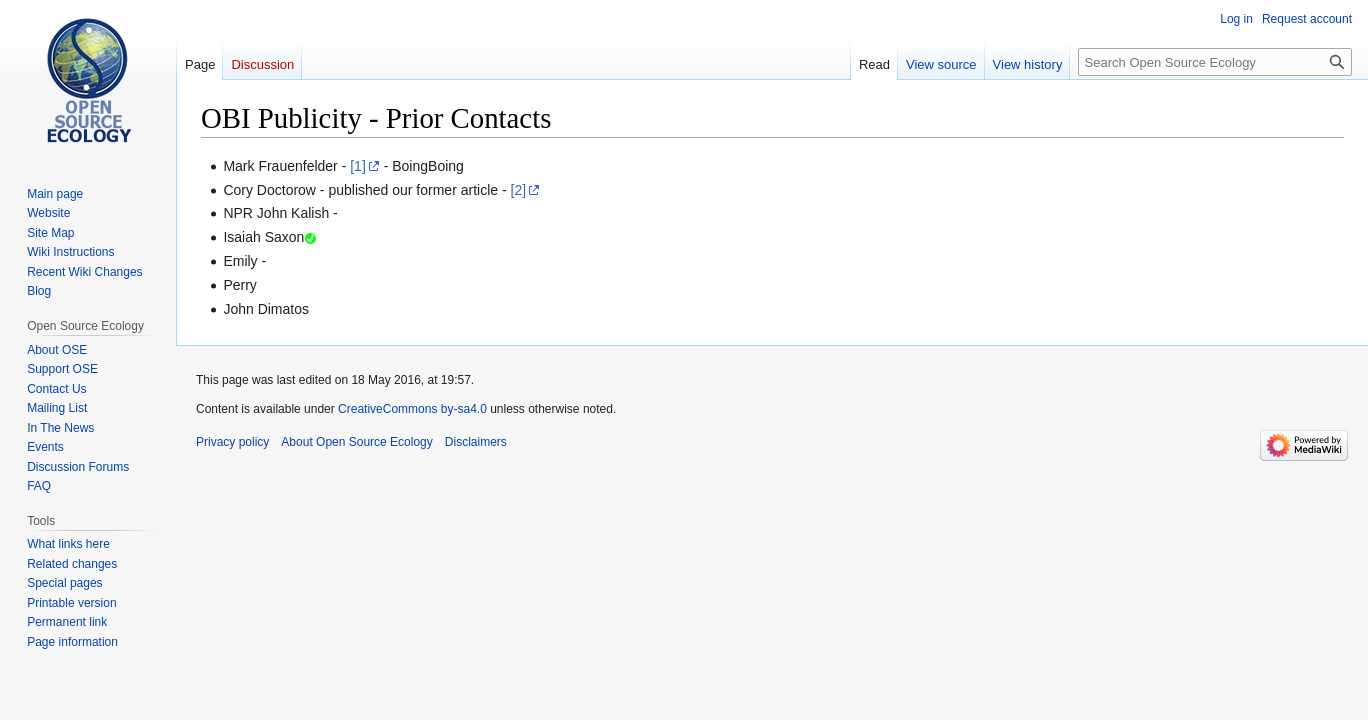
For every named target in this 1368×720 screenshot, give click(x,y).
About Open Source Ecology (356, 442)
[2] (519, 190)
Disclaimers (476, 442)
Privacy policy (232, 442)
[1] (358, 166)
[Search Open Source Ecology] (1215, 62)
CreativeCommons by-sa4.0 (412, 409)
